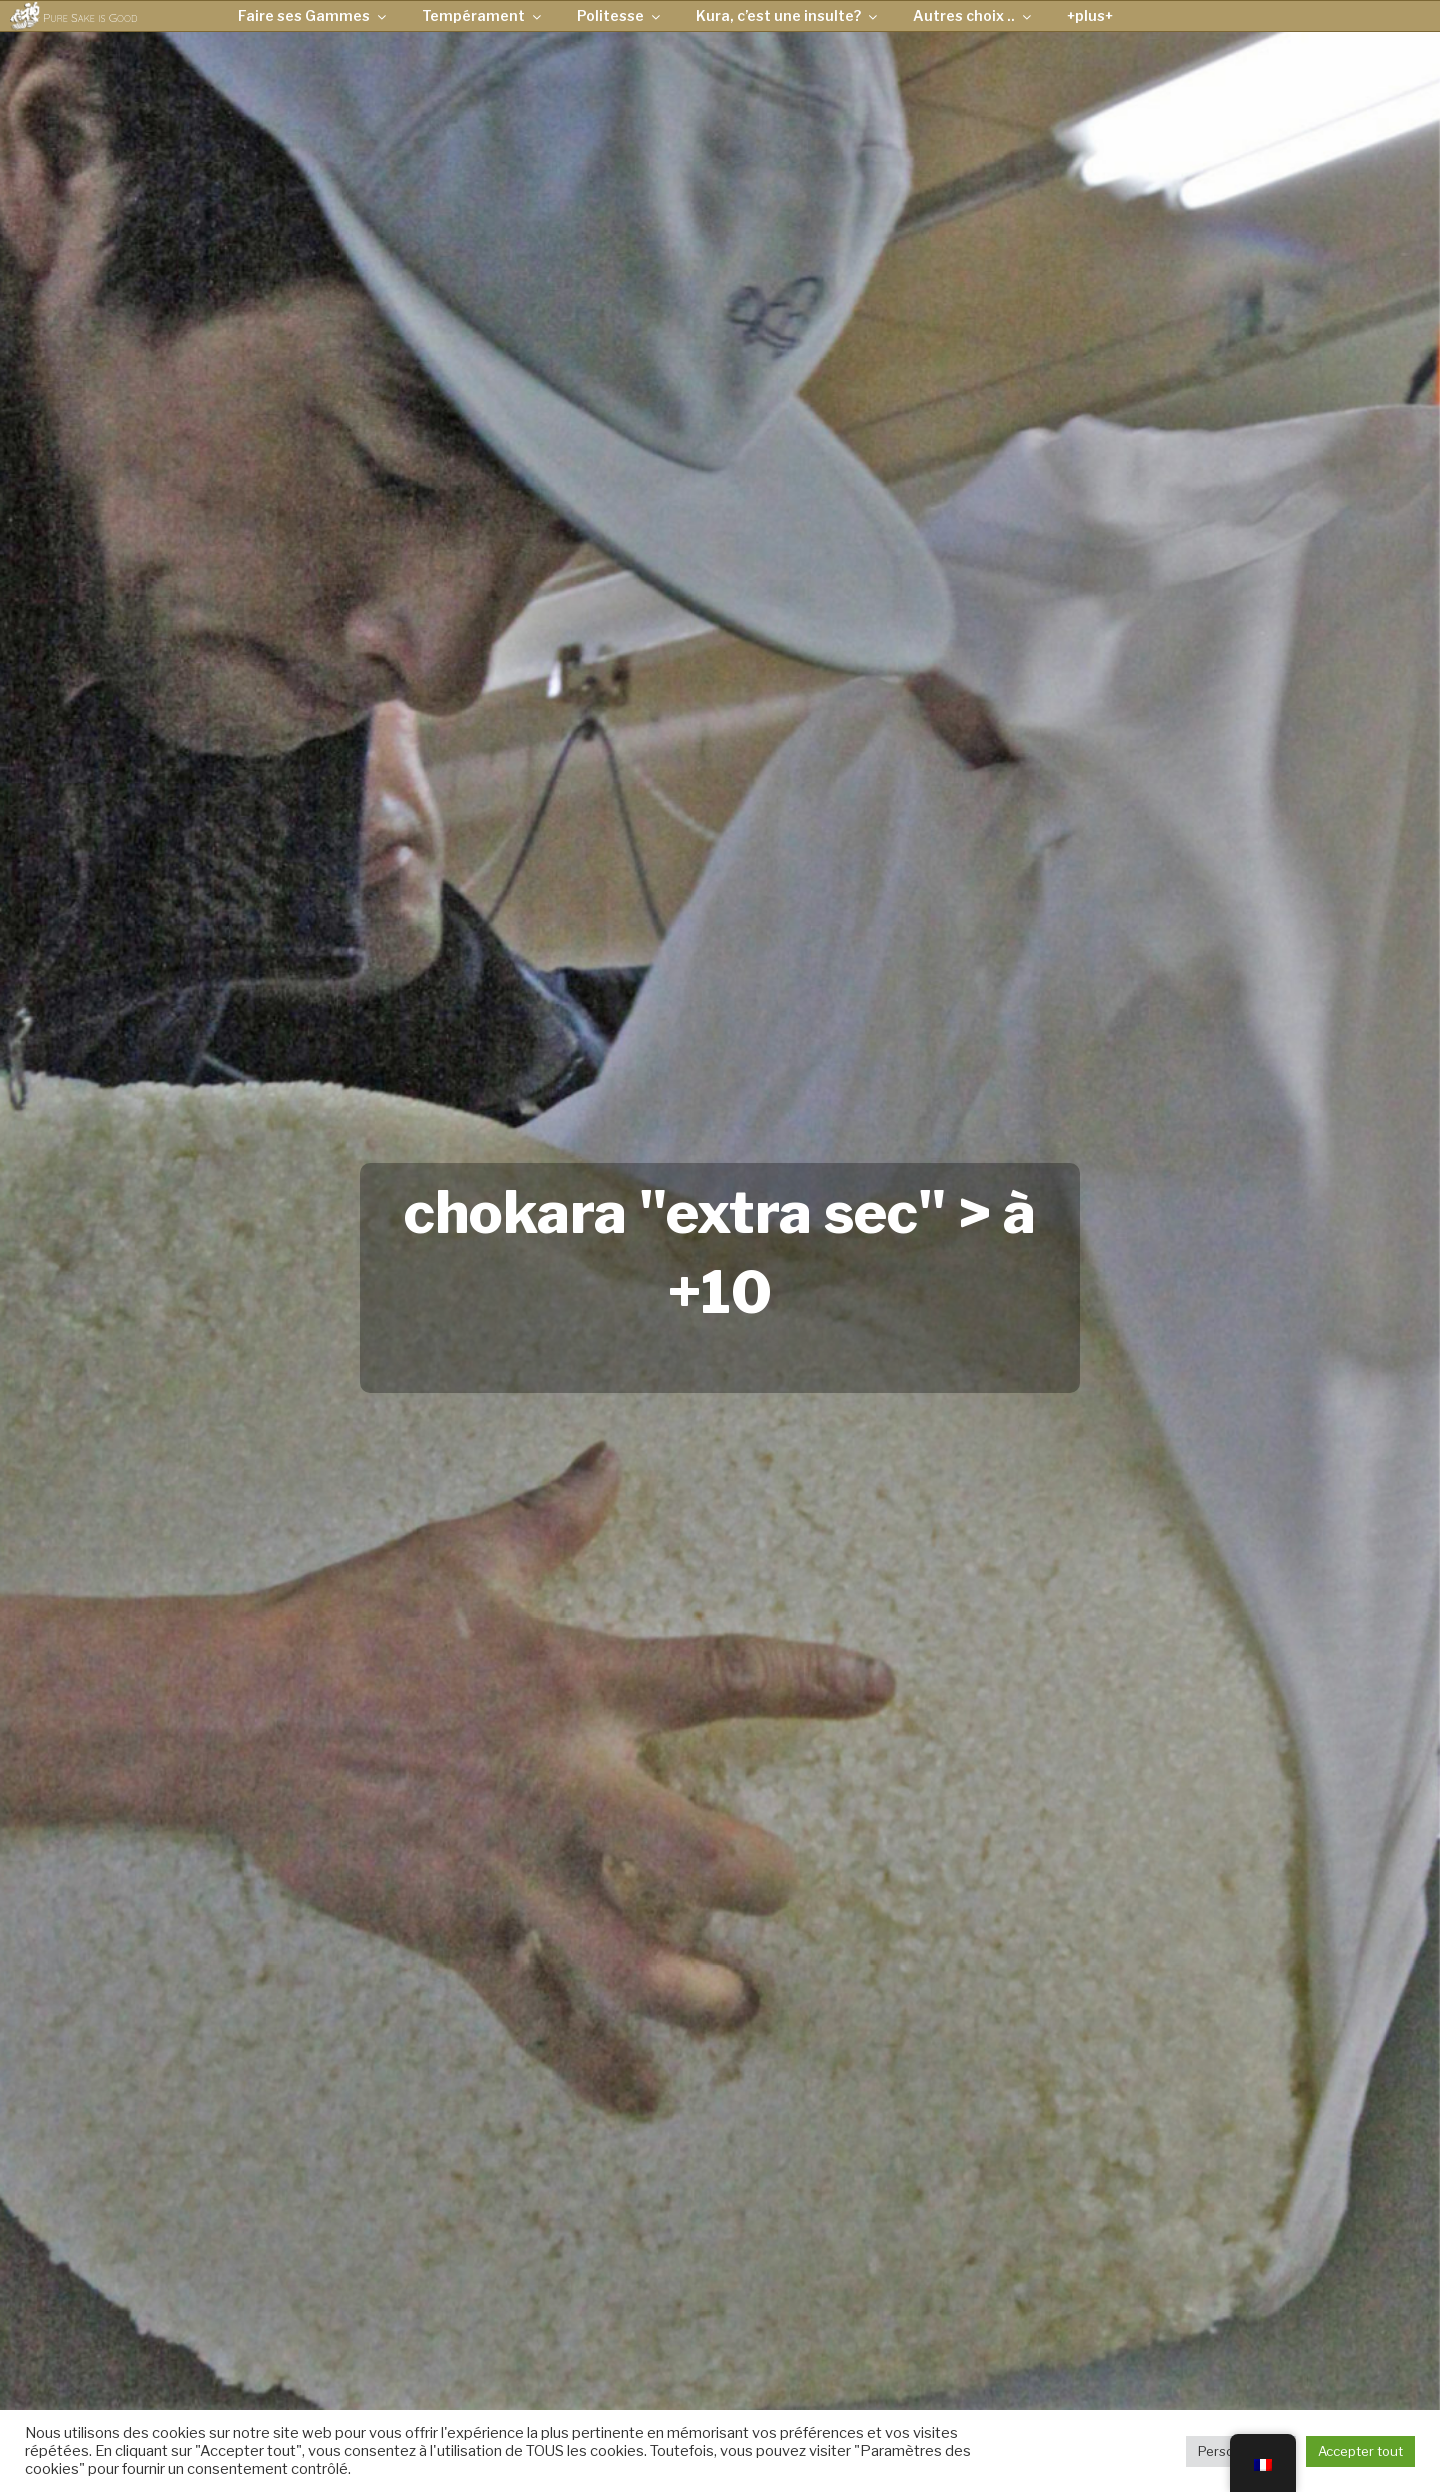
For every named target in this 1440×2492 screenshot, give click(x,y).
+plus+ (1090, 15)
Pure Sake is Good (90, 17)
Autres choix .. (973, 15)
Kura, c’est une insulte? (788, 15)
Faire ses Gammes (313, 15)
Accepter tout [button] (1360, 2451)
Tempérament (483, 15)
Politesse (620, 15)
